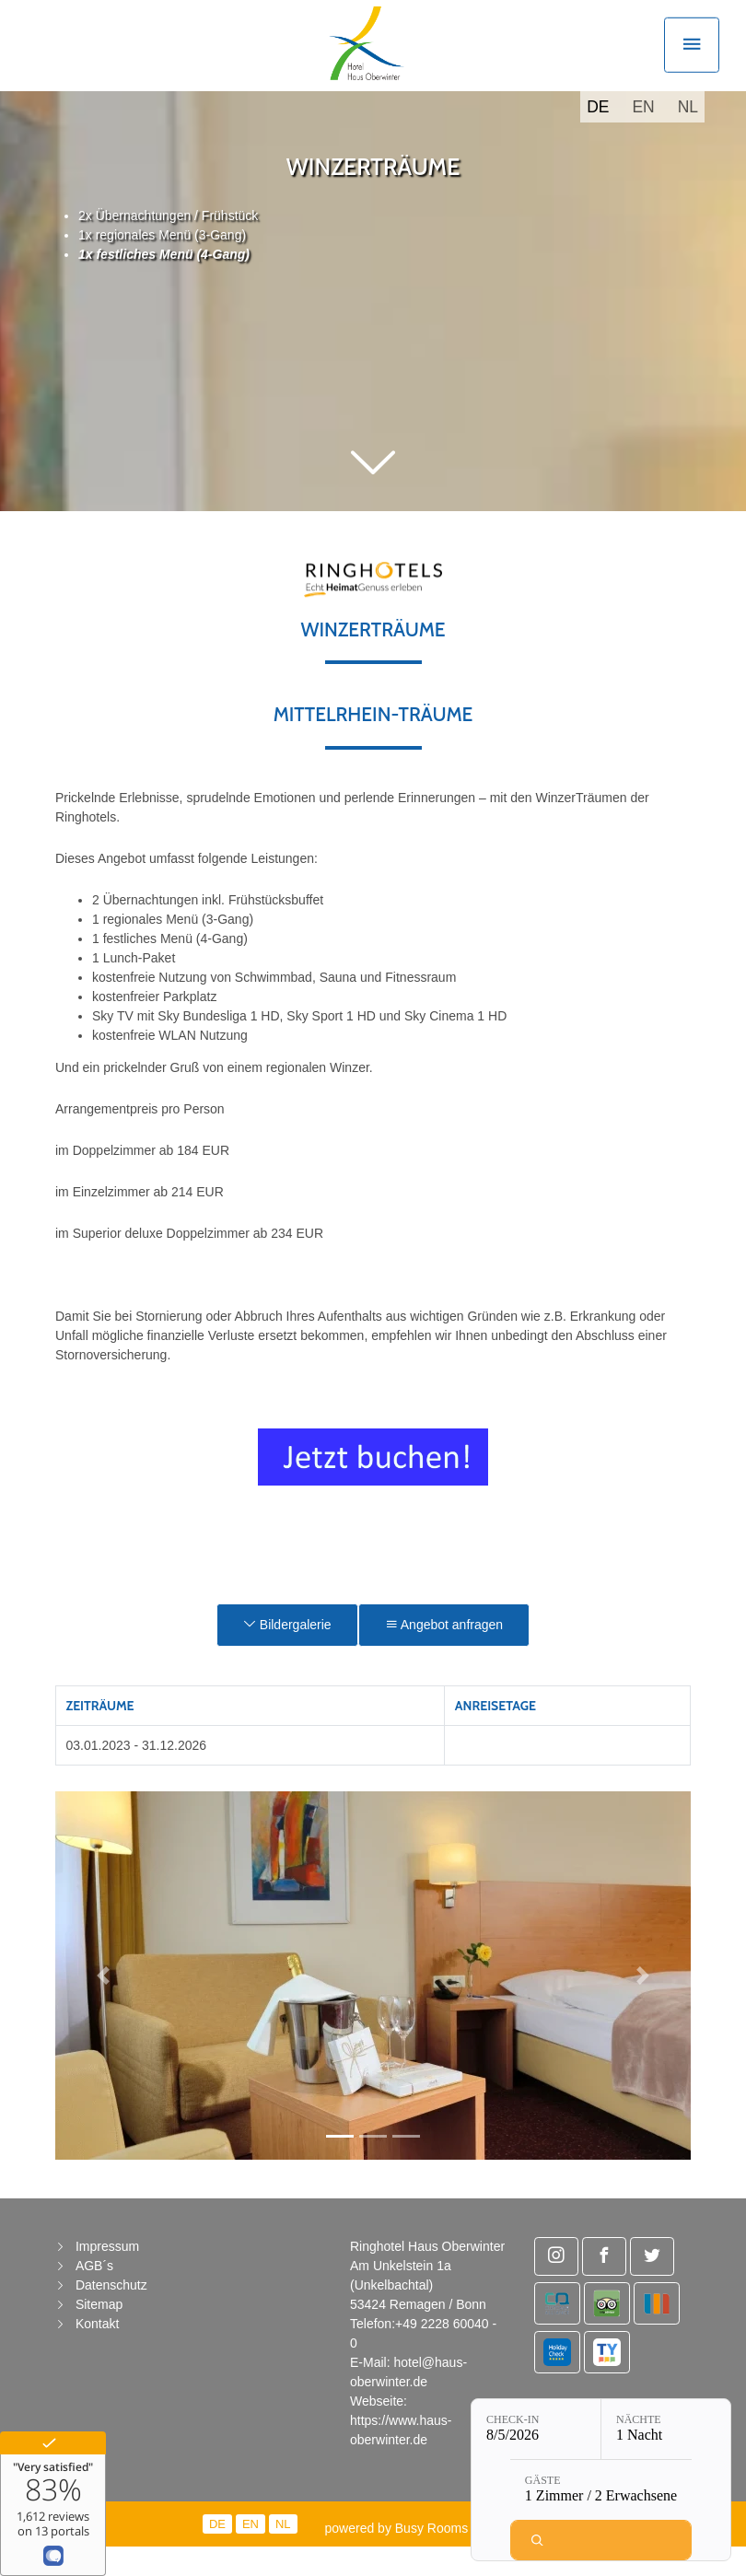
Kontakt (97, 2354)
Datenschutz (111, 2315)
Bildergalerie (287, 1655)
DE (598, 137)
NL (688, 137)
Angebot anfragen (444, 1655)
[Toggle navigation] (691, 59)
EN (643, 137)
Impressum (107, 2276)
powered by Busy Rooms (413, 2558)
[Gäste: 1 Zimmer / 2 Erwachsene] (601, 2490)
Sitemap (99, 2334)
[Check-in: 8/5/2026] (536, 2429)
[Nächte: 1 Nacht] (665, 2429)
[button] (373, 494)
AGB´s (94, 2296)
